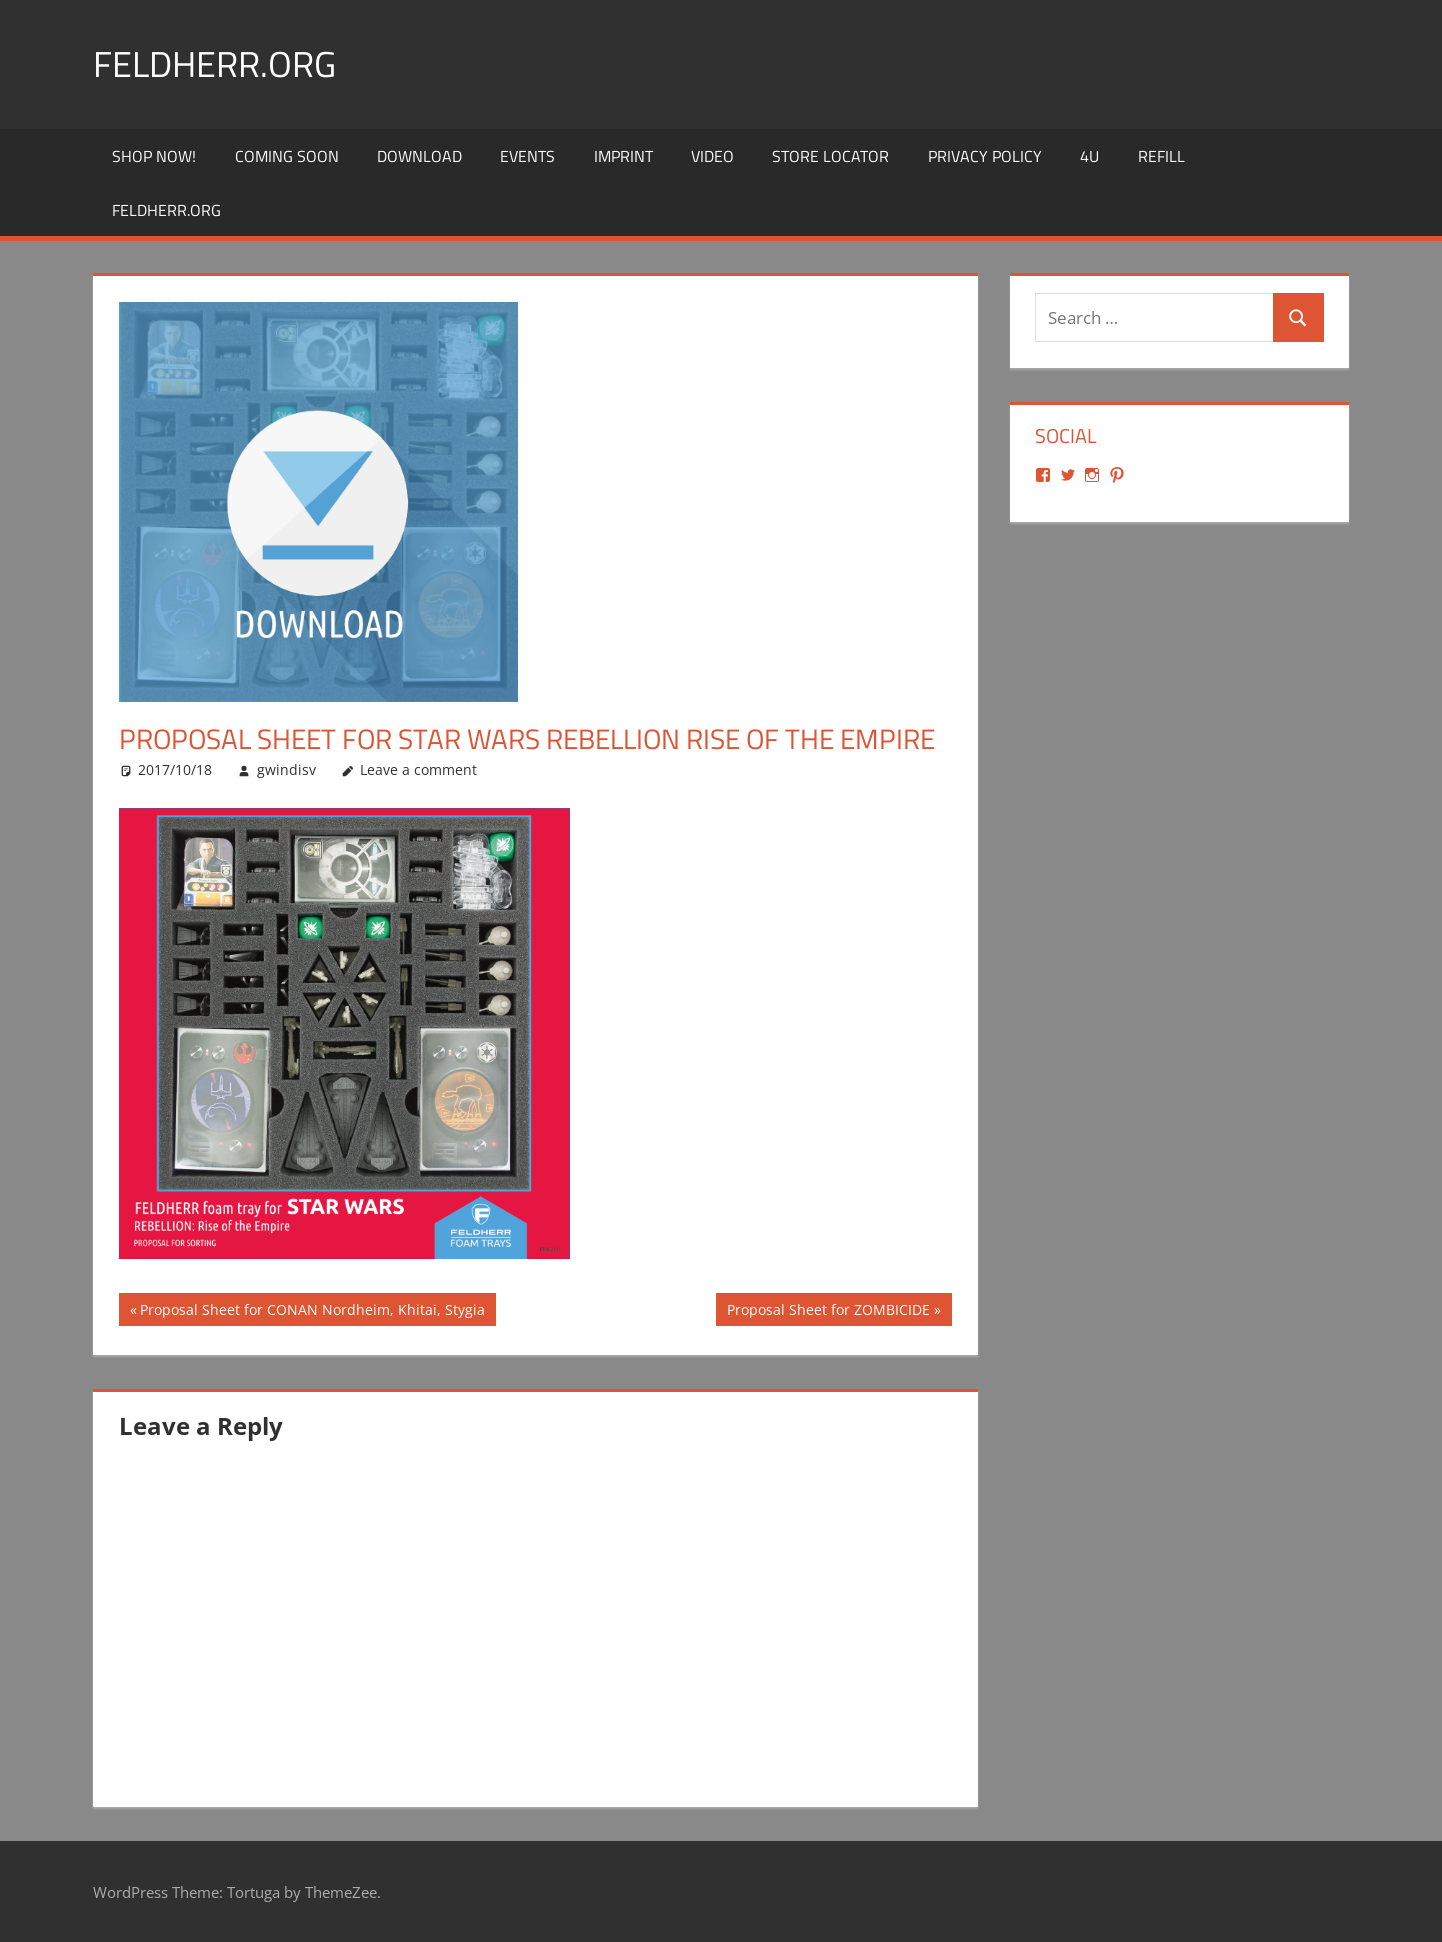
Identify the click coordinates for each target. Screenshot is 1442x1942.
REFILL (1161, 156)
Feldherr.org (214, 63)
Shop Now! (154, 156)
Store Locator (830, 156)
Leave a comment (418, 769)
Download (419, 156)
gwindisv (286, 769)
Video (712, 156)
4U (1089, 156)
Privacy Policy (985, 156)
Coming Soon (287, 156)
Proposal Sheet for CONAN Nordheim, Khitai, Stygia (312, 1312)
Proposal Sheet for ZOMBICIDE (828, 1312)
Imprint (623, 156)
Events (527, 156)
